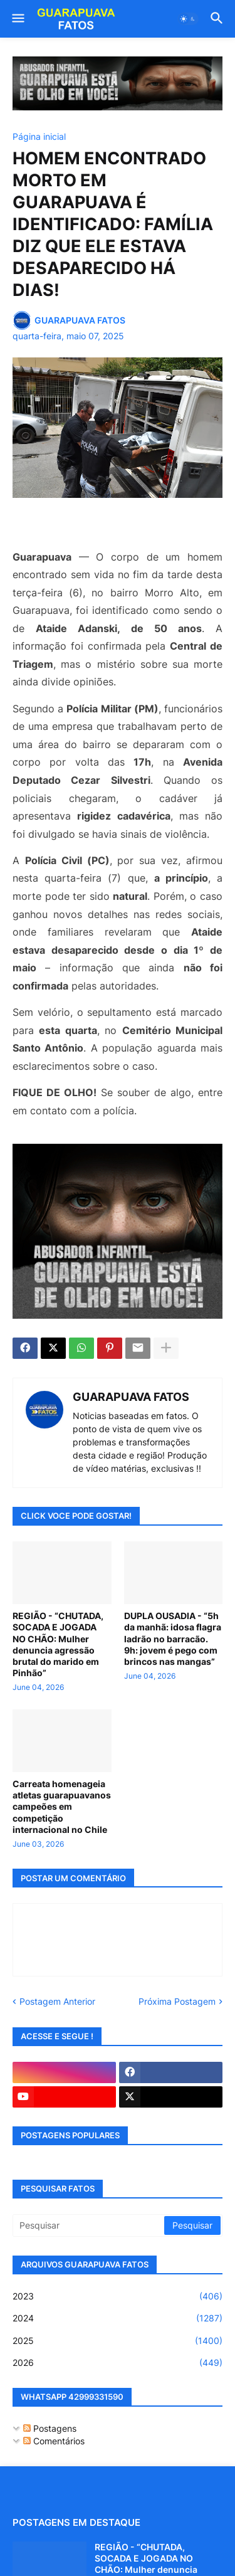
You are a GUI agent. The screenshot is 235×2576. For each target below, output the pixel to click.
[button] (17, 18)
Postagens (49, 2428)
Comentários (54, 2441)
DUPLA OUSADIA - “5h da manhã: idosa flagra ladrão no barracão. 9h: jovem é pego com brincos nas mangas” (172, 1638)
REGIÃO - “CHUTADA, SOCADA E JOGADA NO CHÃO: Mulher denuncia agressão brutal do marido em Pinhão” (58, 1644)
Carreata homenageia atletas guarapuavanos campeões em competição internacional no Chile (62, 1806)
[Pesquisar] (89, 2225)
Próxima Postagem (177, 2001)
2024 (117, 2318)
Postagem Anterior (57, 2001)
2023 (117, 2296)
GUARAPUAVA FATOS (131, 1396)
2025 (117, 2341)
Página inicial (39, 136)
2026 (117, 2363)
